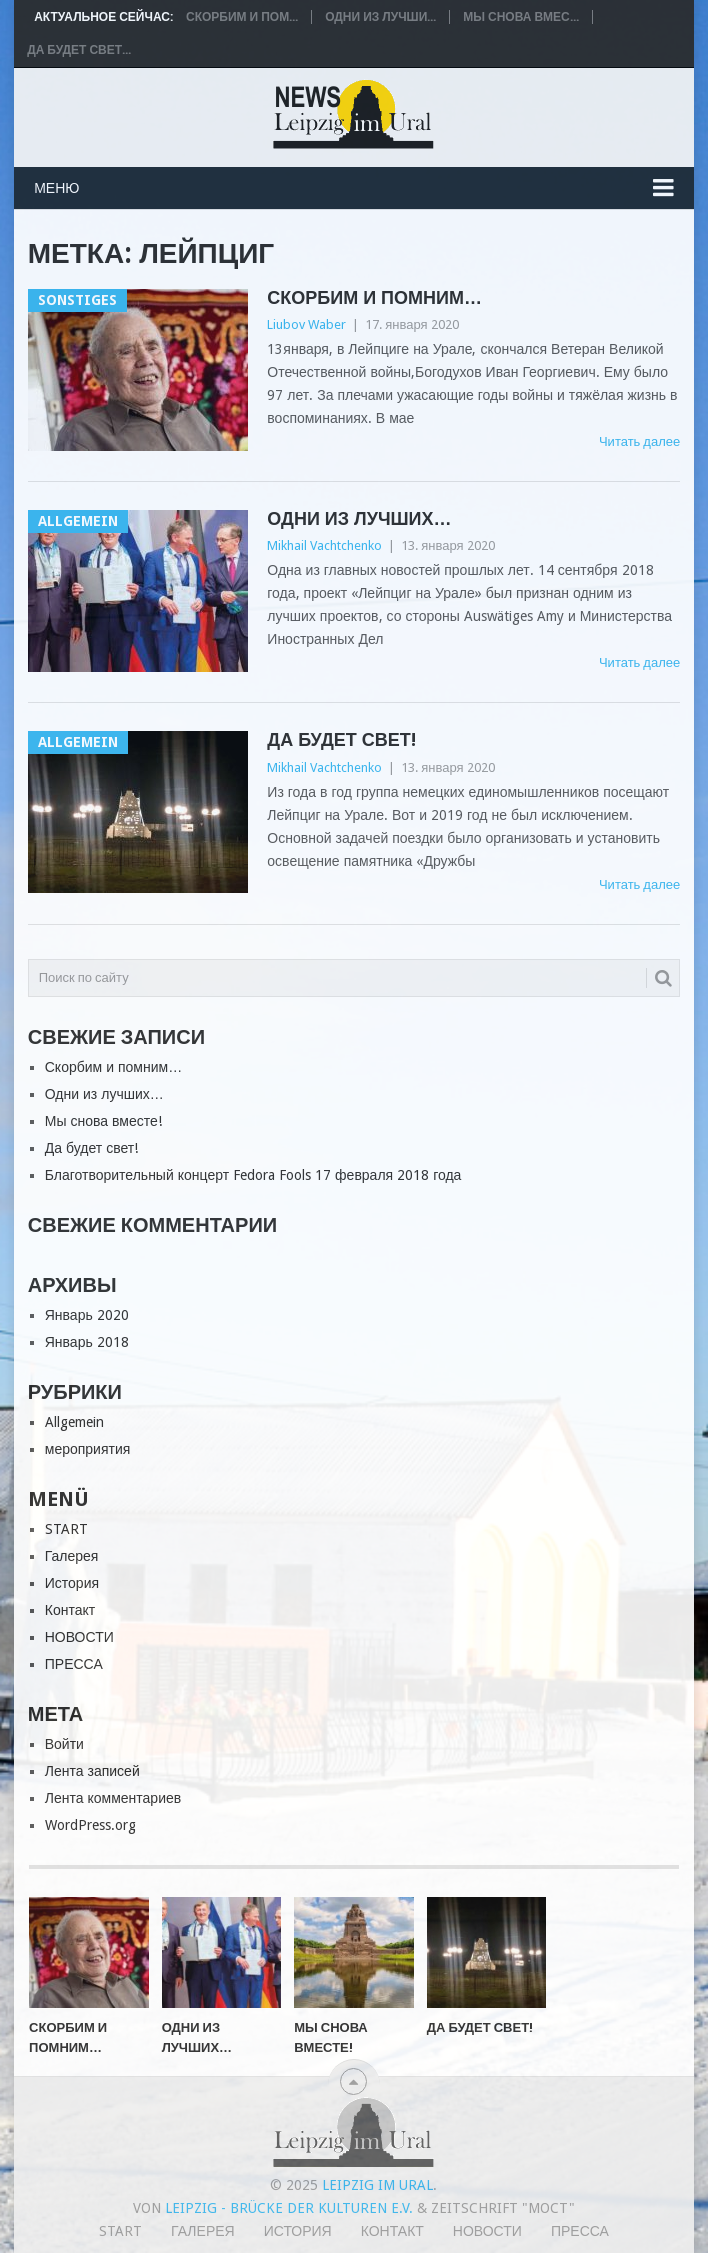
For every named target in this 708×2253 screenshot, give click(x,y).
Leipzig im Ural (377, 2185)
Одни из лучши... (380, 17)
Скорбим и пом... (242, 17)
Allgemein (74, 1422)
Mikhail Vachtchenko (324, 545)
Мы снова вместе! (103, 1121)
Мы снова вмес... (520, 17)
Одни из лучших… (359, 518)
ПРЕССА (74, 1664)
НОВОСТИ (79, 1637)
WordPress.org (90, 1825)
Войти (64, 1744)
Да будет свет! (341, 739)
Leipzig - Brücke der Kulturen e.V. (289, 2208)
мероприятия (88, 1449)
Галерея (72, 1556)
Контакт (70, 1610)
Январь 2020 (87, 1315)
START (66, 1529)
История (72, 1583)
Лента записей (92, 1771)
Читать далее (639, 441)
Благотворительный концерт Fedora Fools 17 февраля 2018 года (253, 1175)
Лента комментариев (113, 1798)
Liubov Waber (306, 324)
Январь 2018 (87, 1342)
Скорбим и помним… (374, 297)
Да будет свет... (79, 50)
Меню (56, 188)
